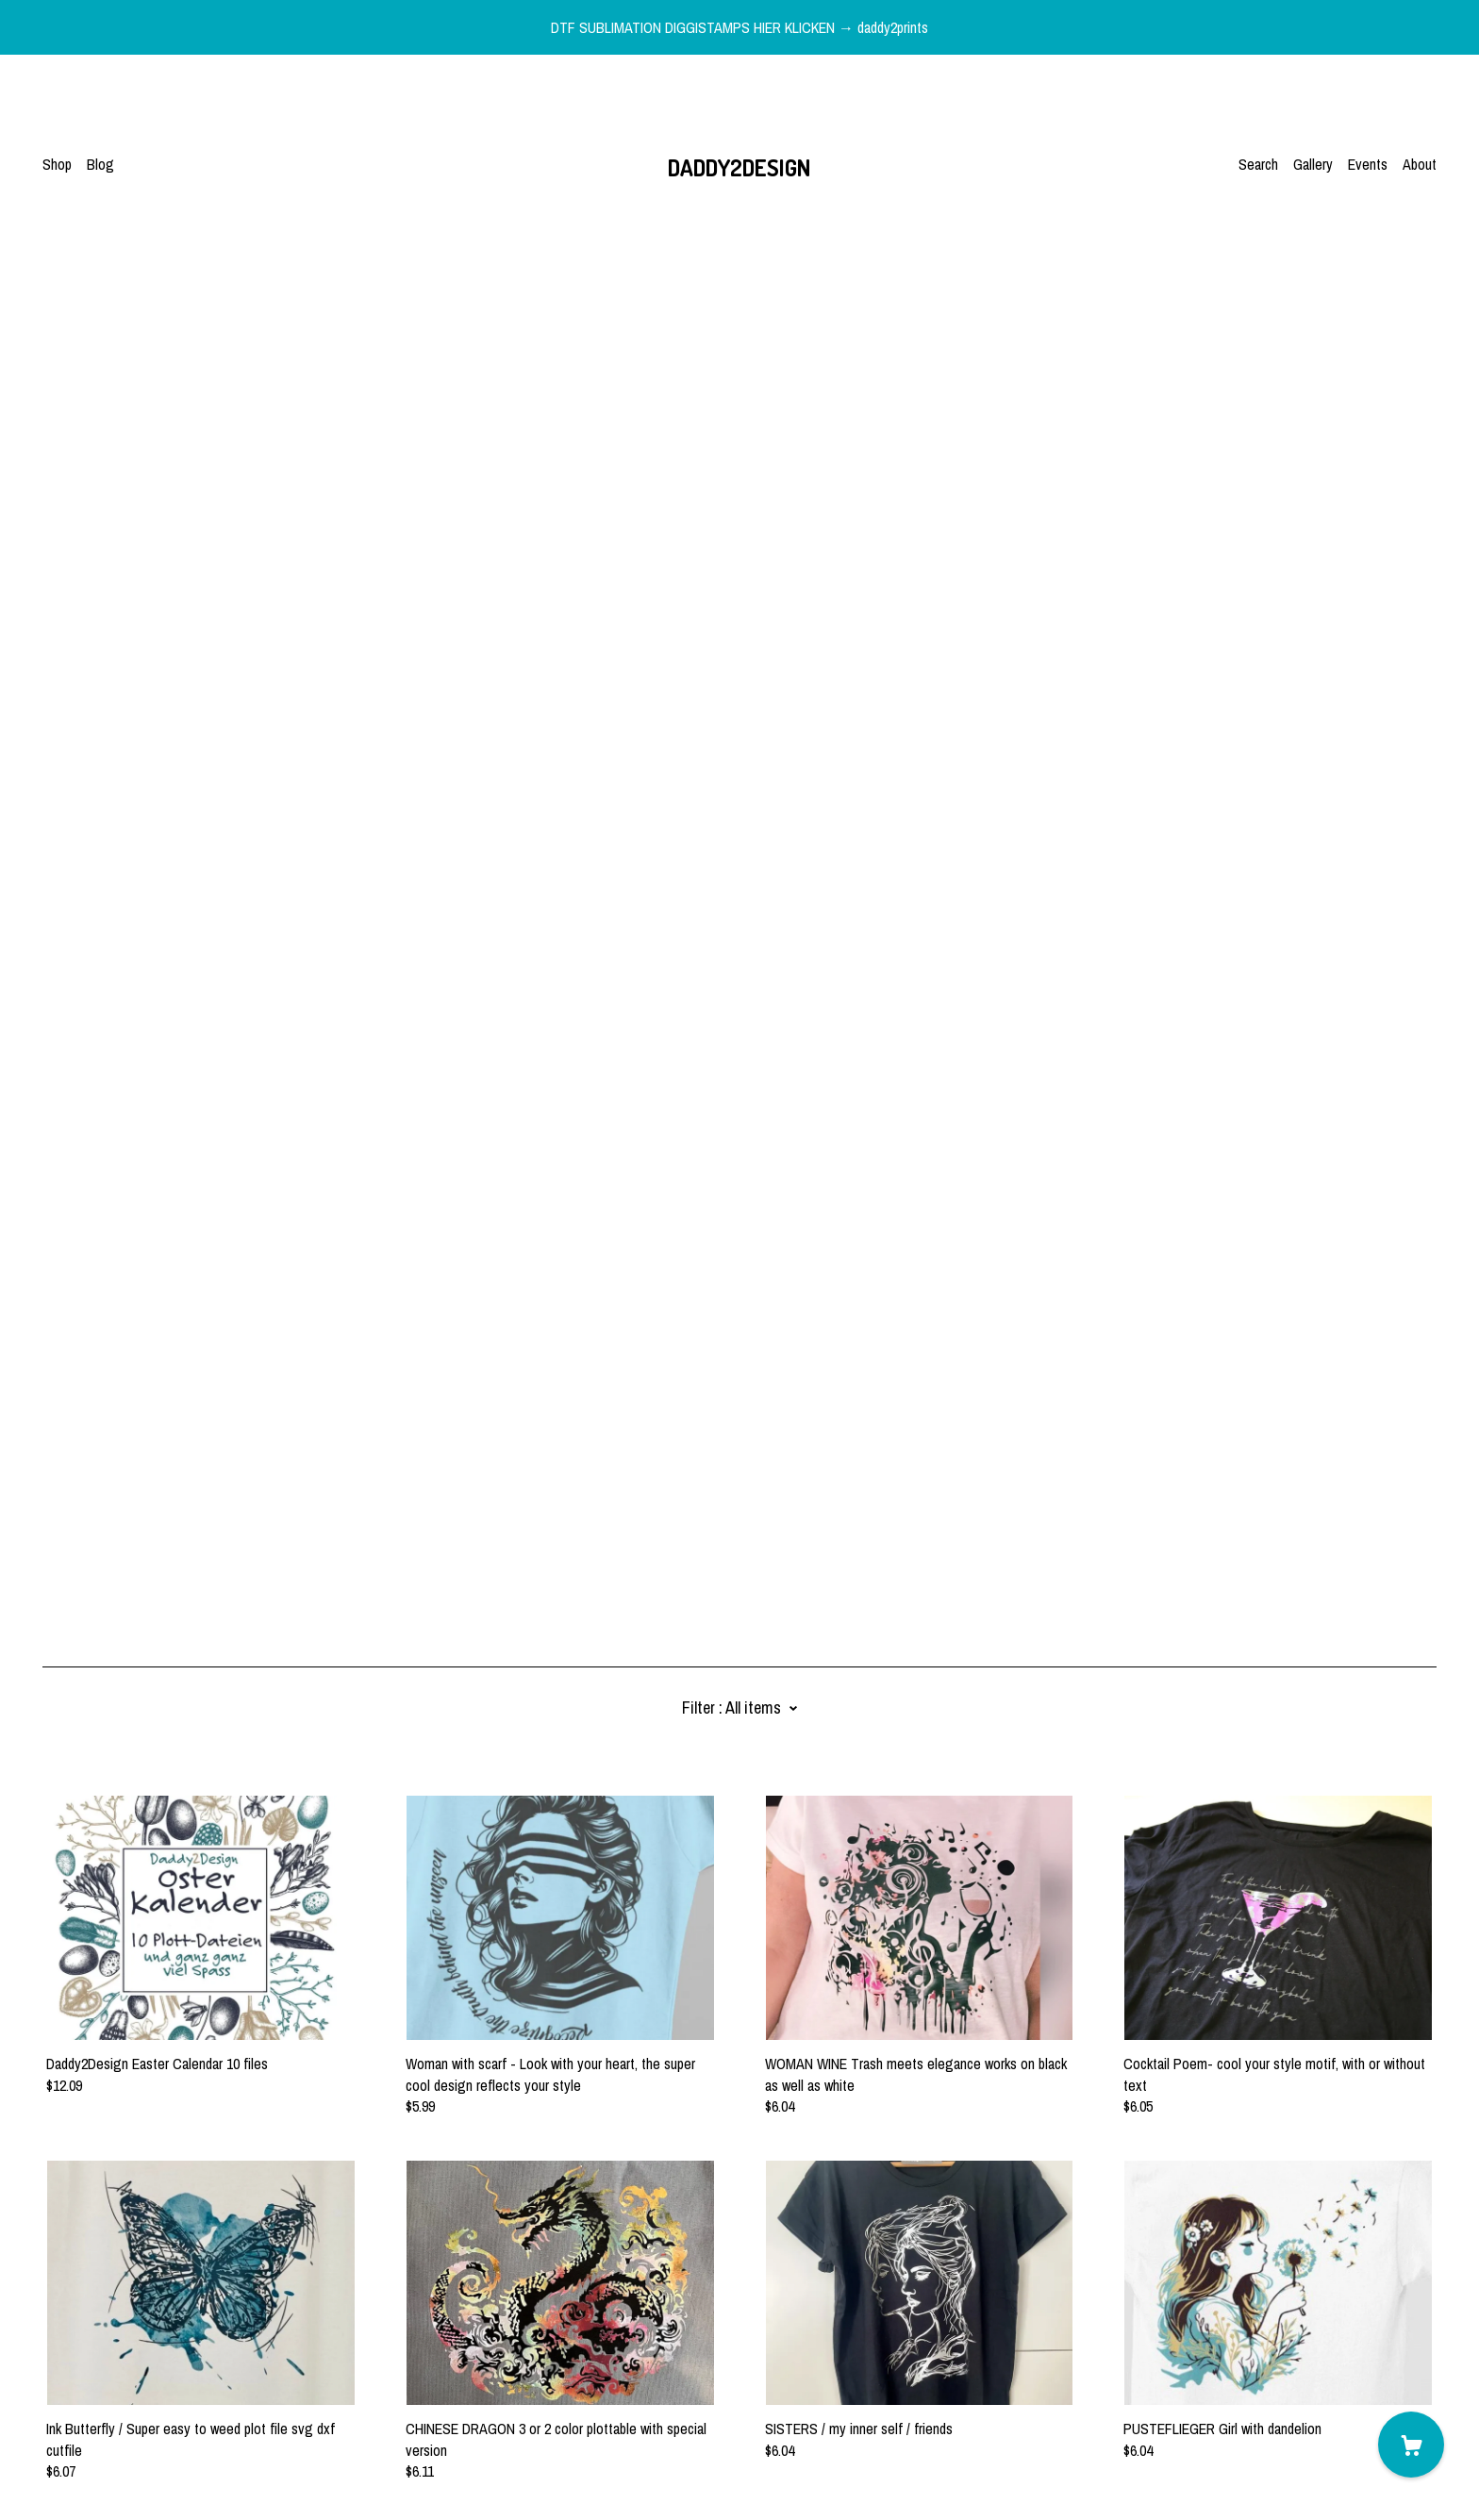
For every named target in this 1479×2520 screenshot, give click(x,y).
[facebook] (50, 2362)
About (1420, 164)
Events (1368, 164)
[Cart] (1411, 2445)
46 (839, 2268)
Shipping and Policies (103, 2415)
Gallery (1313, 164)
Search (1258, 164)
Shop (57, 164)
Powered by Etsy (90, 2467)
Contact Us (75, 2394)
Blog (100, 164)
